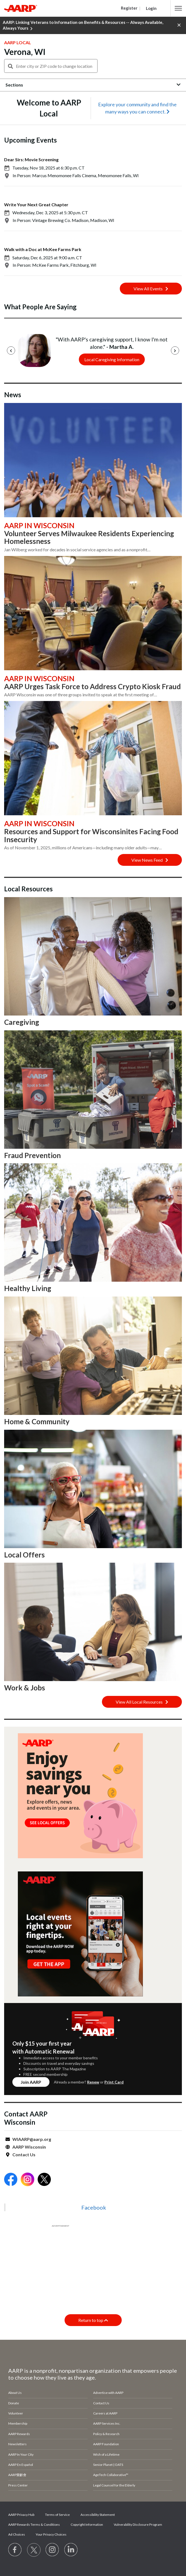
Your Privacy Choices (51, 2534)
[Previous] (11, 350)
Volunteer (15, 2413)
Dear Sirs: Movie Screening (31, 159)
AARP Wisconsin (29, 2146)
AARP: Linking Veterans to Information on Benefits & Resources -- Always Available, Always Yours (83, 25)
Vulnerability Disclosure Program (138, 2524)
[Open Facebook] (10, 2180)
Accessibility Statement (97, 2515)
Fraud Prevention (32, 1155)
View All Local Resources (142, 1701)
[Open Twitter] (44, 2180)
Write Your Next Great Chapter (36, 204)
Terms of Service (57, 2515)
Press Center (18, 2485)
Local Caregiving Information (111, 359)
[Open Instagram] (27, 2180)
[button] (178, 8)
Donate (13, 2403)
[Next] (175, 350)
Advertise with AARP (108, 2393)
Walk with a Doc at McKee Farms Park (42, 249)
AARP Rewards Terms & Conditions (34, 2524)
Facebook (93, 2207)
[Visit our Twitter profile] (34, 2550)
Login (151, 8)
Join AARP (31, 2082)
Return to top (93, 2320)
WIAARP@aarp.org (31, 2139)
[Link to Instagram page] (52, 2550)
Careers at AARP (105, 2413)
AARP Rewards (19, 2434)
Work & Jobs (24, 1687)
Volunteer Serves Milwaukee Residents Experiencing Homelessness (89, 537)
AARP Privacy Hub (21, 2515)
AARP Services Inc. (106, 2423)
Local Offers (24, 1554)
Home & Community (37, 1421)
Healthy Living (27, 1288)
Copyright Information (87, 2524)
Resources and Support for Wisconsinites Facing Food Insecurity (91, 835)
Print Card (114, 2082)
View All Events (151, 288)
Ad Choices (16, 2534)
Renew (93, 2082)
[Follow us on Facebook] (15, 2550)
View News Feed (149, 860)
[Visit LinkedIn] (71, 2550)
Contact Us (23, 2154)
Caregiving (21, 1022)
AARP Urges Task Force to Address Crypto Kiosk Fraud (92, 686)
